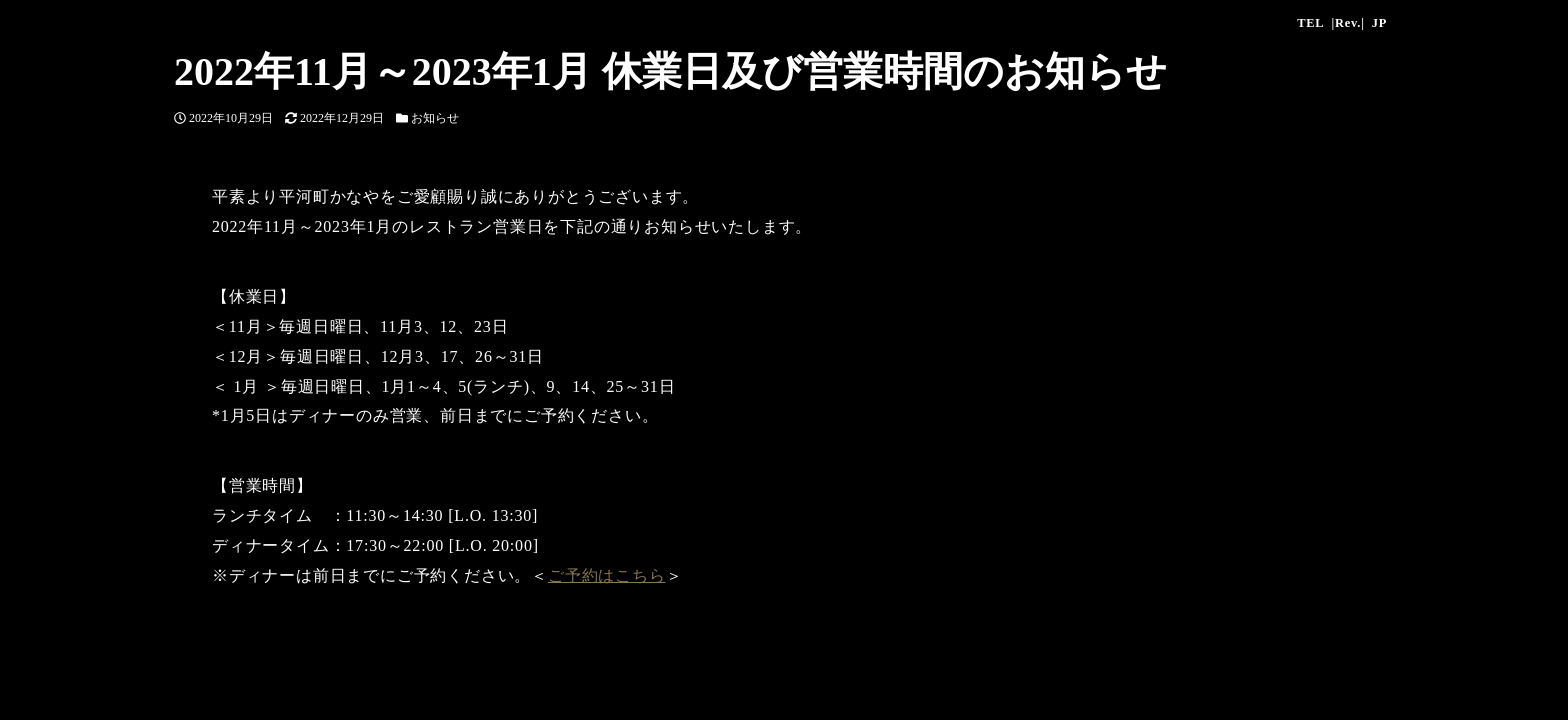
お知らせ (435, 118)
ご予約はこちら (607, 575)
